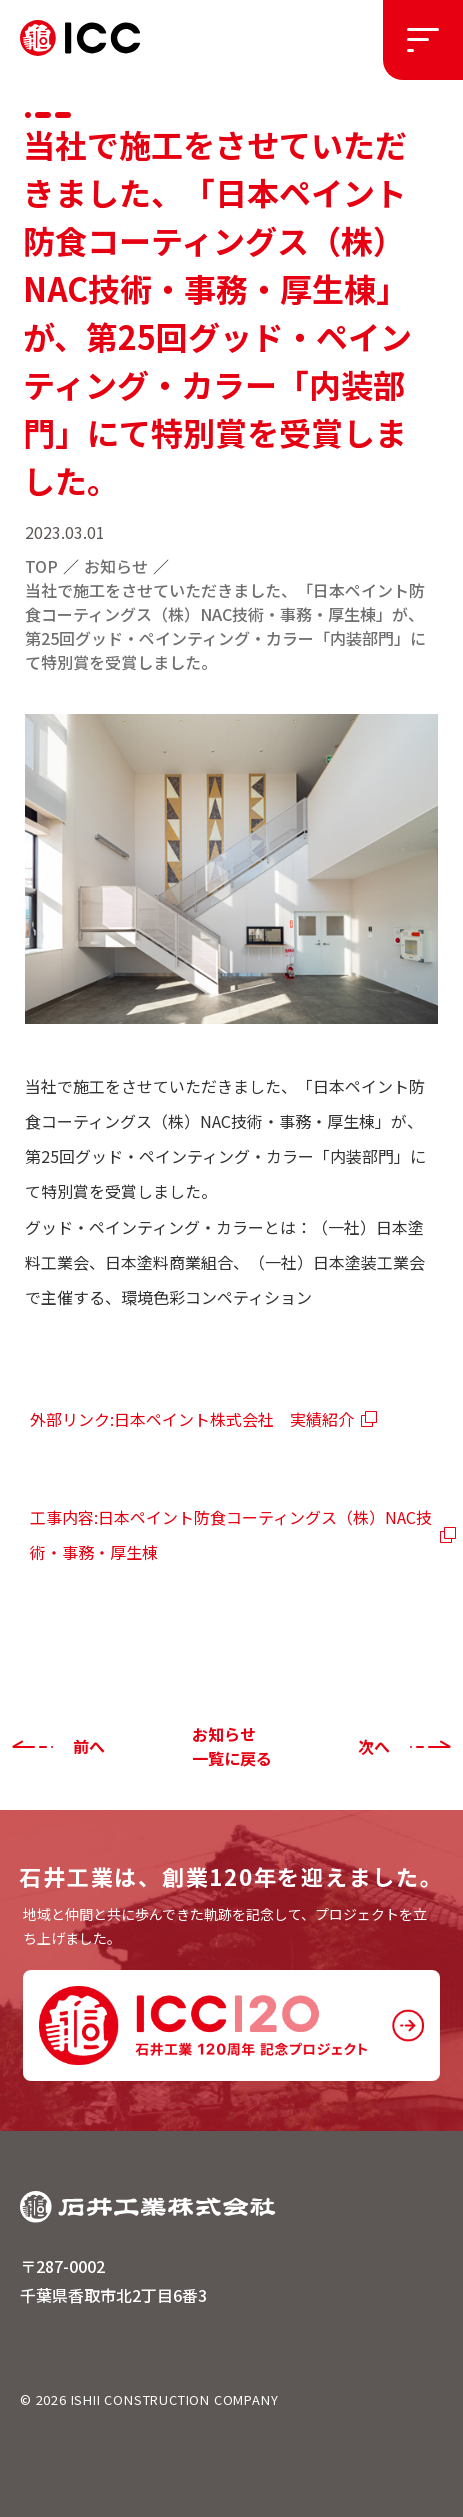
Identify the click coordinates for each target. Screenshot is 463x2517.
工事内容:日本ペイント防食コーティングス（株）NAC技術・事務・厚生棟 (231, 1534)
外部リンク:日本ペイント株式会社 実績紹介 (192, 1419)
